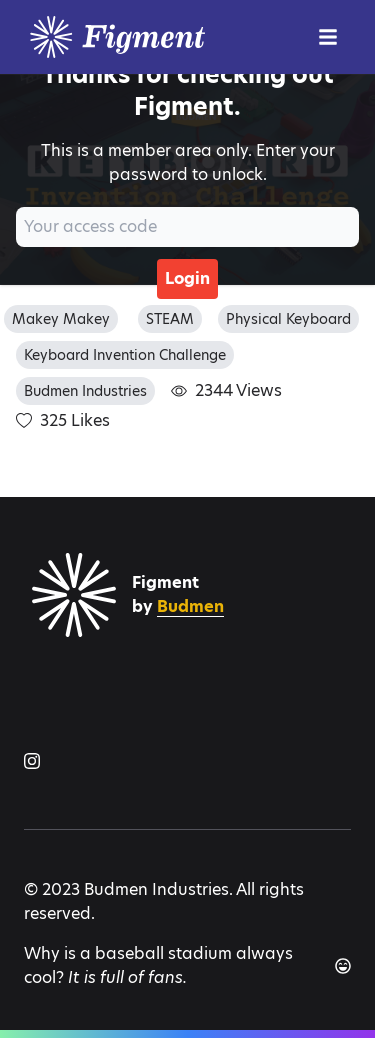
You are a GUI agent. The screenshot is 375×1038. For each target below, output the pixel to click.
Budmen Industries (85, 391)
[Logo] (164, 37)
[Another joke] (343, 966)
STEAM (170, 319)
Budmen (190, 606)
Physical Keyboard (288, 319)
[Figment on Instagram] (32, 761)
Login (187, 278)
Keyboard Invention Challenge (125, 355)
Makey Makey (61, 319)
